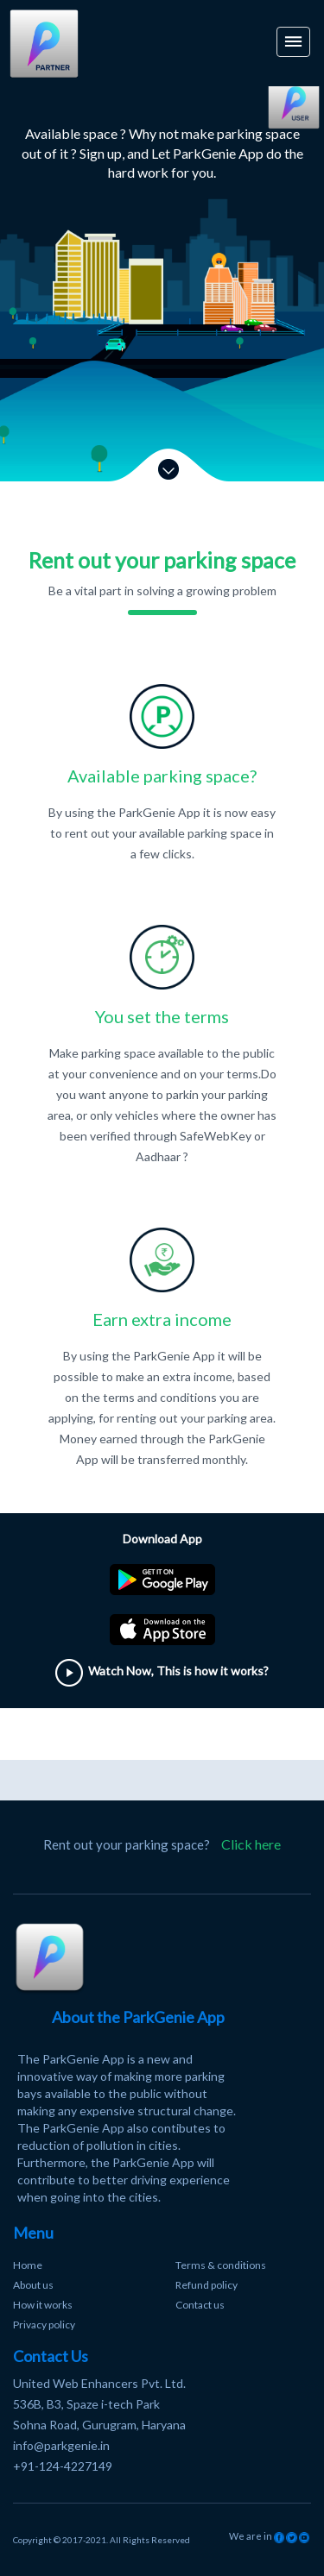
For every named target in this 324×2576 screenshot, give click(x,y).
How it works (43, 2304)
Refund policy (206, 2284)
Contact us (200, 2304)
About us (33, 2284)
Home (27, 2265)
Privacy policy (44, 2324)
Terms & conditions (220, 2265)
